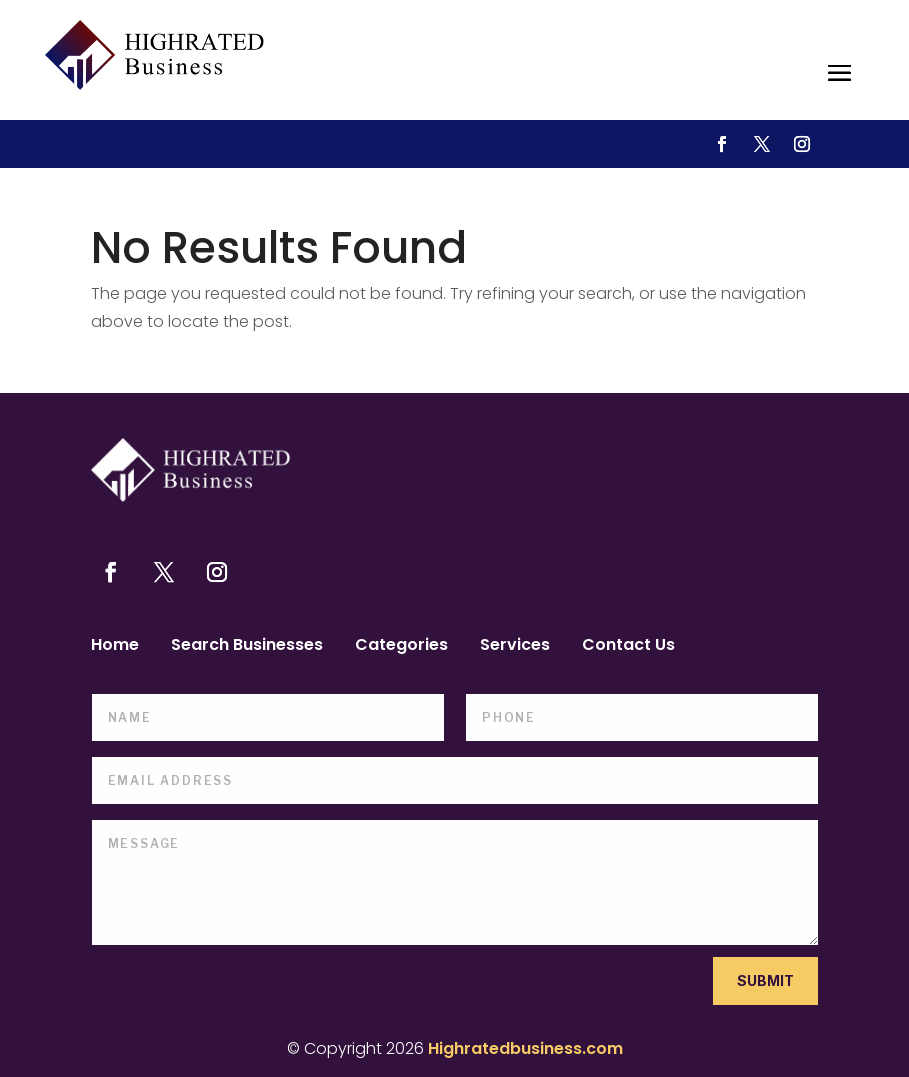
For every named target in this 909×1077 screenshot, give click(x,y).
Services (515, 647)
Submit (765, 980)
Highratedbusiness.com (525, 1048)
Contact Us (628, 647)
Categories (401, 647)
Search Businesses (247, 647)
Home (115, 647)
